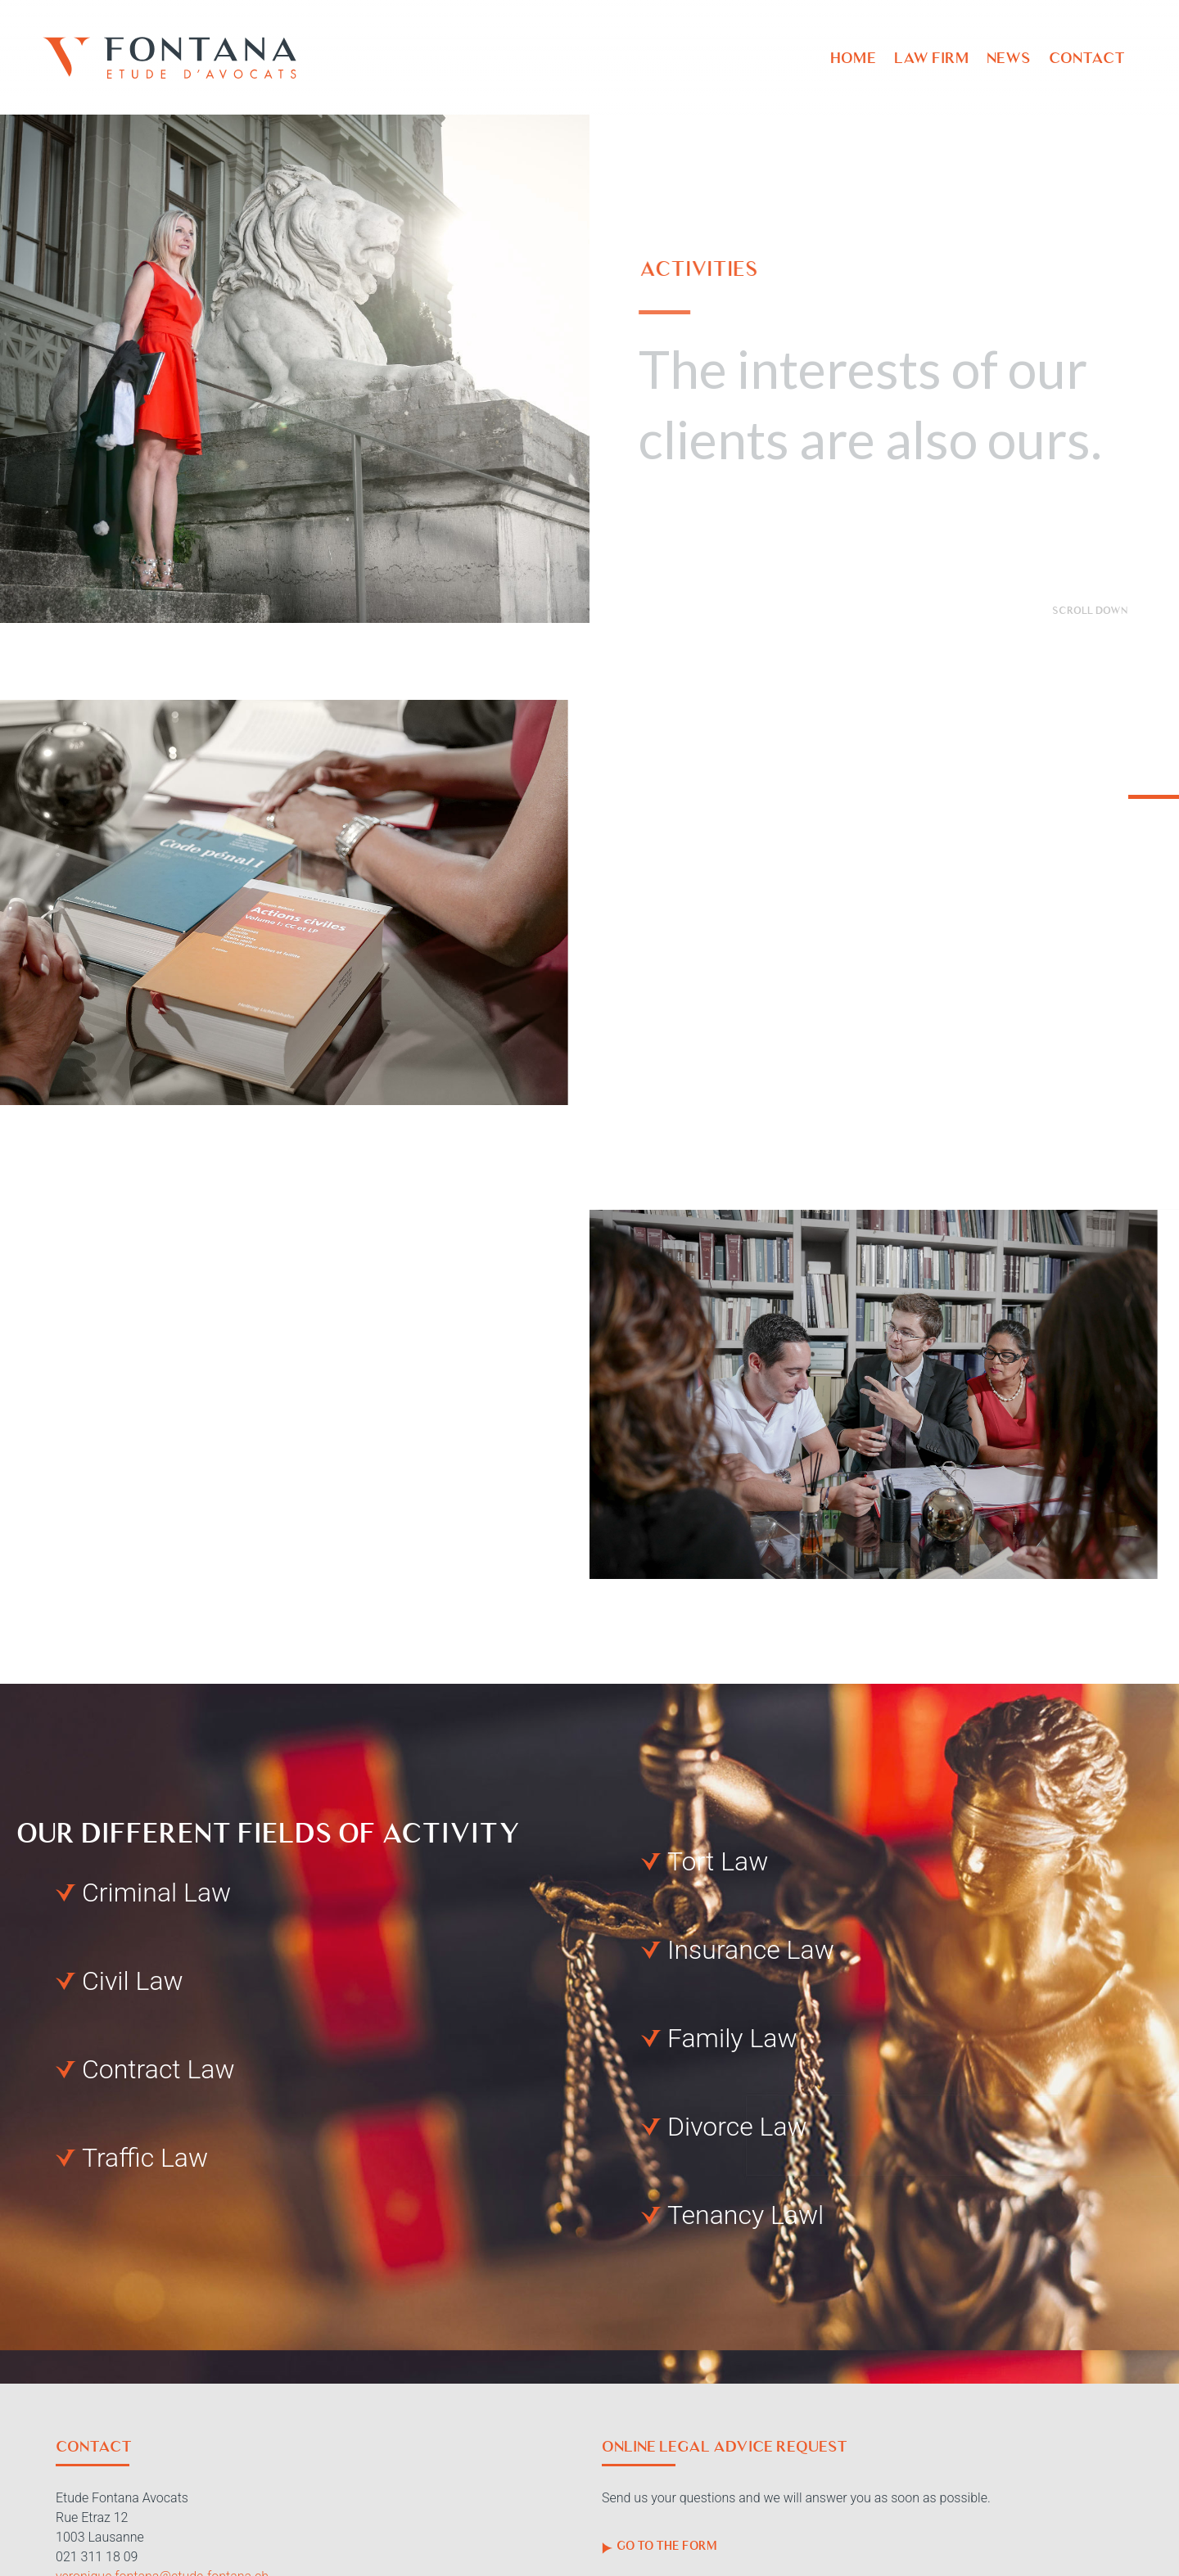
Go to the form (659, 2546)
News (1009, 57)
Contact (1087, 57)
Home (853, 57)
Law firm (931, 57)
